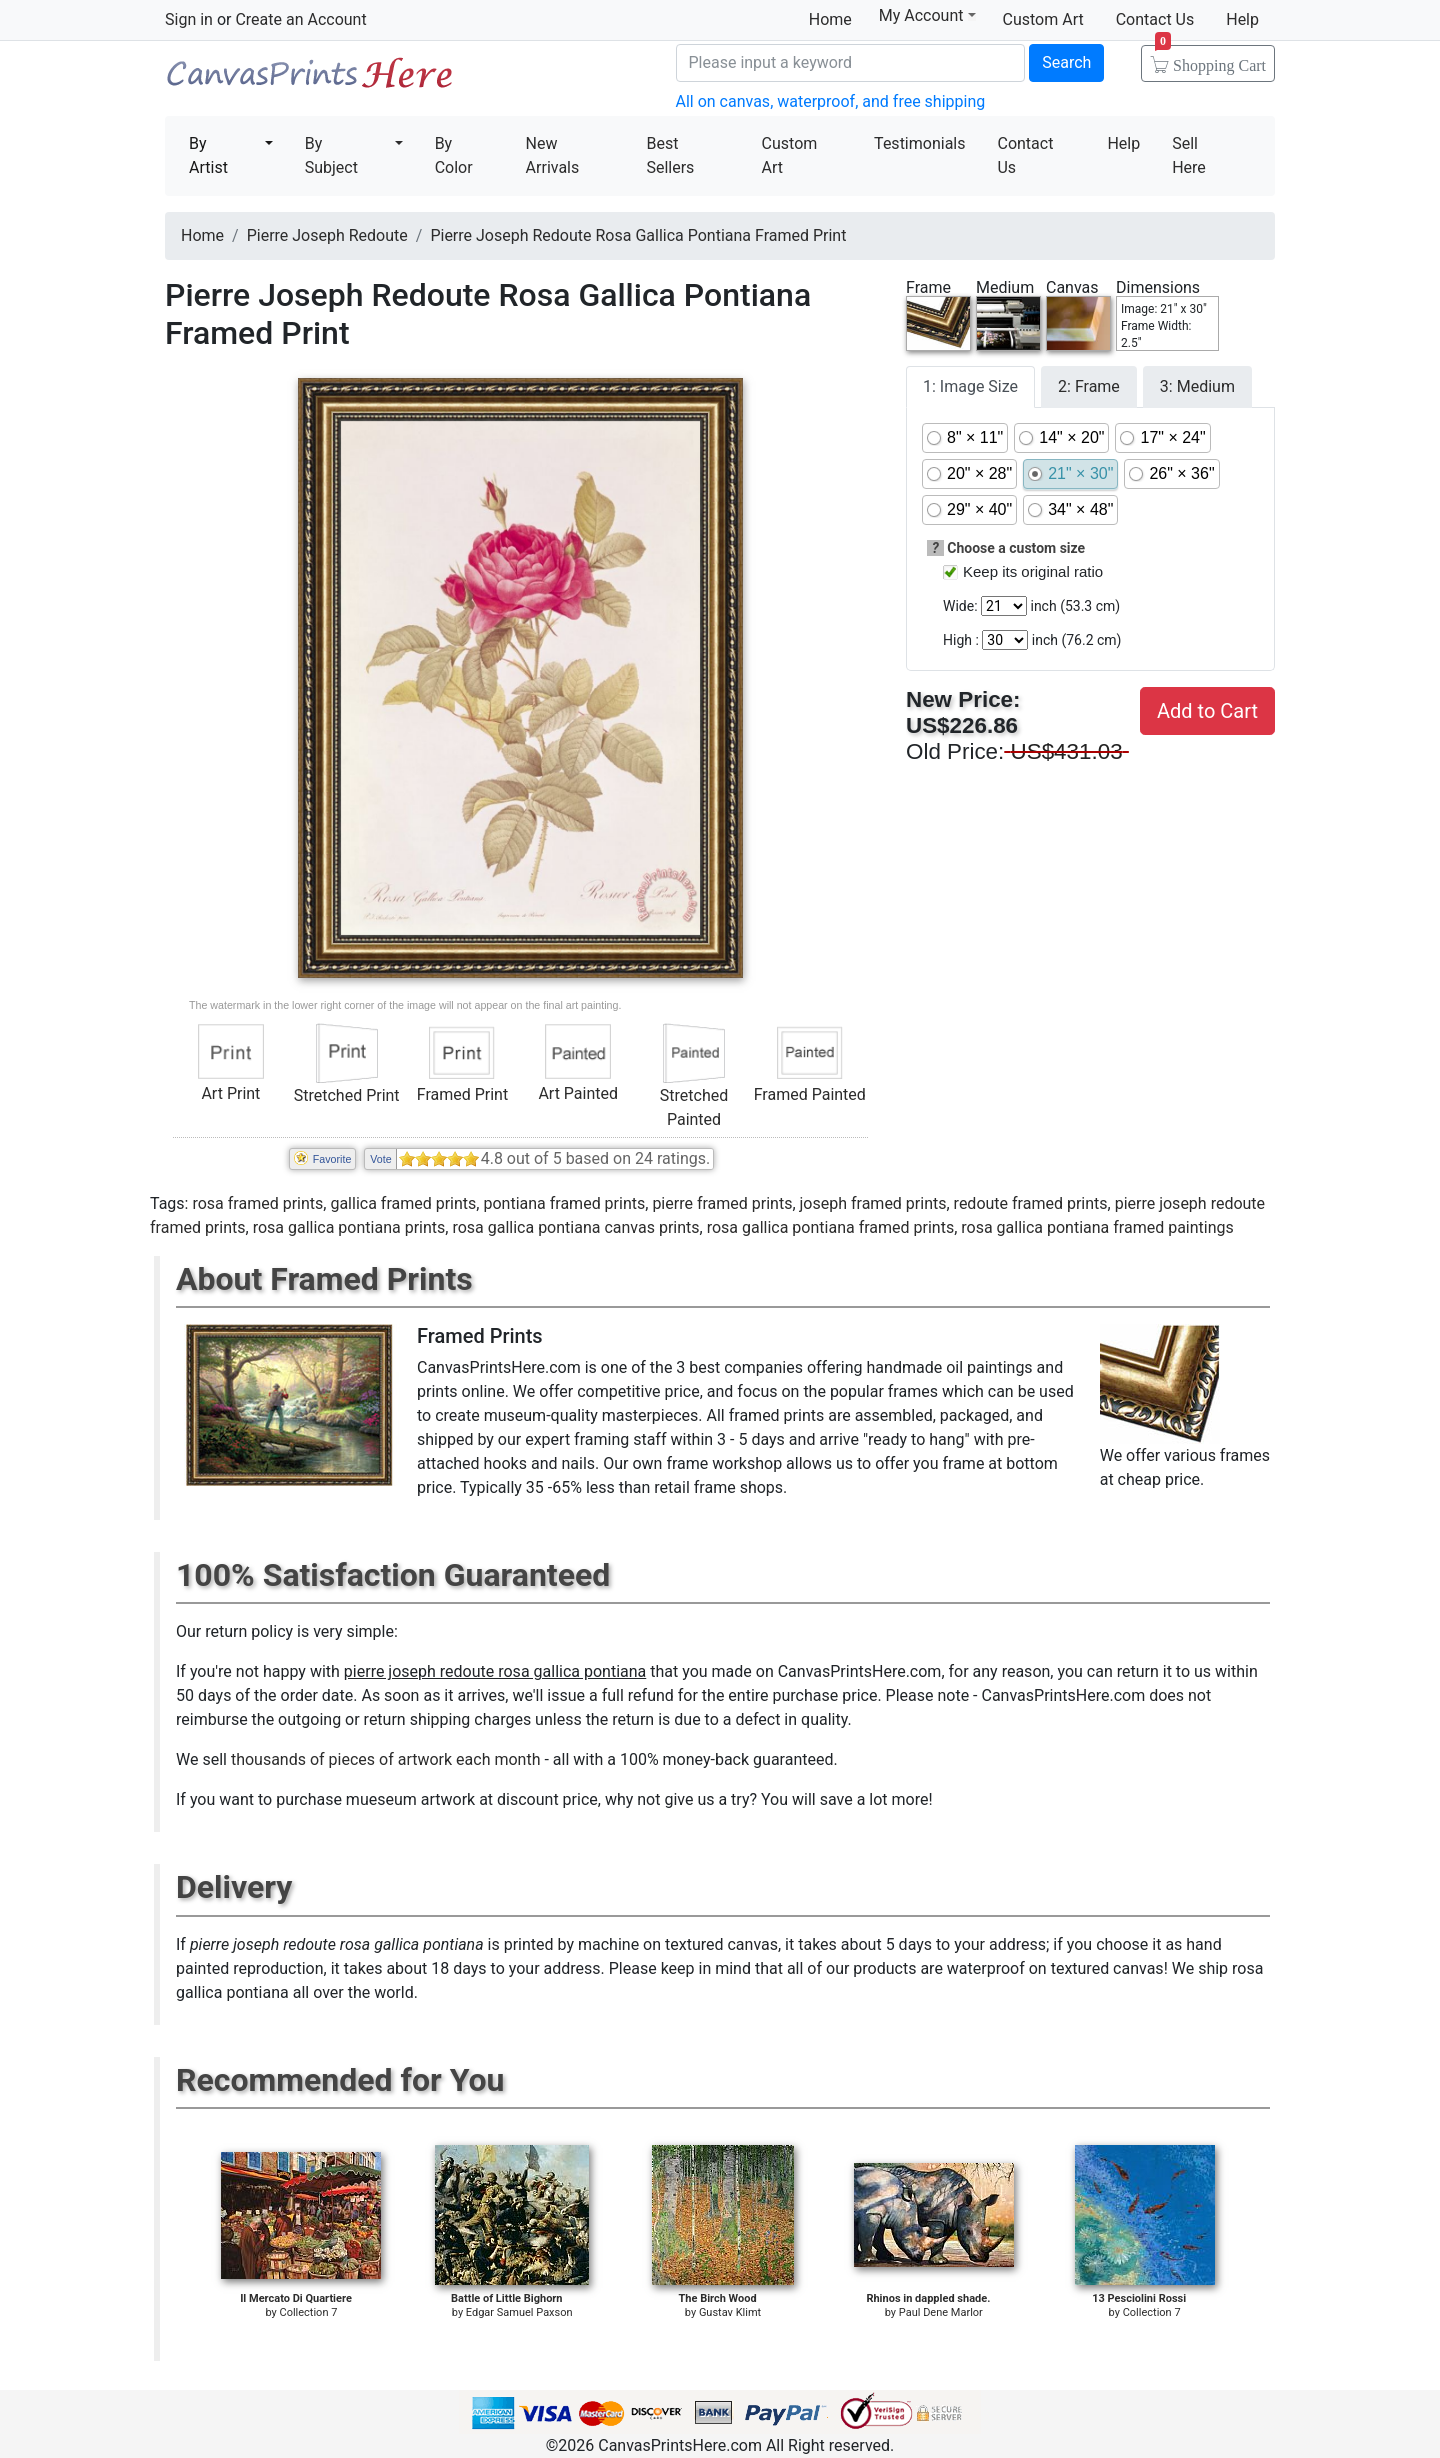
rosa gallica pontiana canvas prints (575, 1227)
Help (1242, 19)
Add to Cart (1207, 711)
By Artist (208, 155)
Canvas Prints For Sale (310, 80)
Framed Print (462, 1094)
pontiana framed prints (564, 1203)
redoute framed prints (1031, 1203)
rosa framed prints (257, 1203)
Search (1066, 62)
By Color (454, 155)
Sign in (189, 19)
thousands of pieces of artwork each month (386, 1759)
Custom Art (1043, 19)
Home (830, 19)
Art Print (230, 1093)
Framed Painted (810, 1094)
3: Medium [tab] (1197, 386)
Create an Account (300, 19)
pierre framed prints (722, 1203)
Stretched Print (347, 1095)
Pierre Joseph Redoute (327, 235)
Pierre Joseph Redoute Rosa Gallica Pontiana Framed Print (638, 235)
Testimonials (919, 143)
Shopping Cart (1210, 59)
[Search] (851, 63)
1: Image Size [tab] (970, 386)
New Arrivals (553, 155)
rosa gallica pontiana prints (349, 1227)
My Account (927, 15)
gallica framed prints (403, 1203)
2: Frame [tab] (1089, 386)
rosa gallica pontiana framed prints (831, 1227)
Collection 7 (308, 2312)
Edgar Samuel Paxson (519, 2312)
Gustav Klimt (730, 2312)
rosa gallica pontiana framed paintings (1097, 1227)
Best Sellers (670, 155)
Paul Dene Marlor (941, 2312)
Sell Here (1189, 155)
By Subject (331, 155)
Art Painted (578, 1093)
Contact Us (1155, 19)
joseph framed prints (873, 1203)
